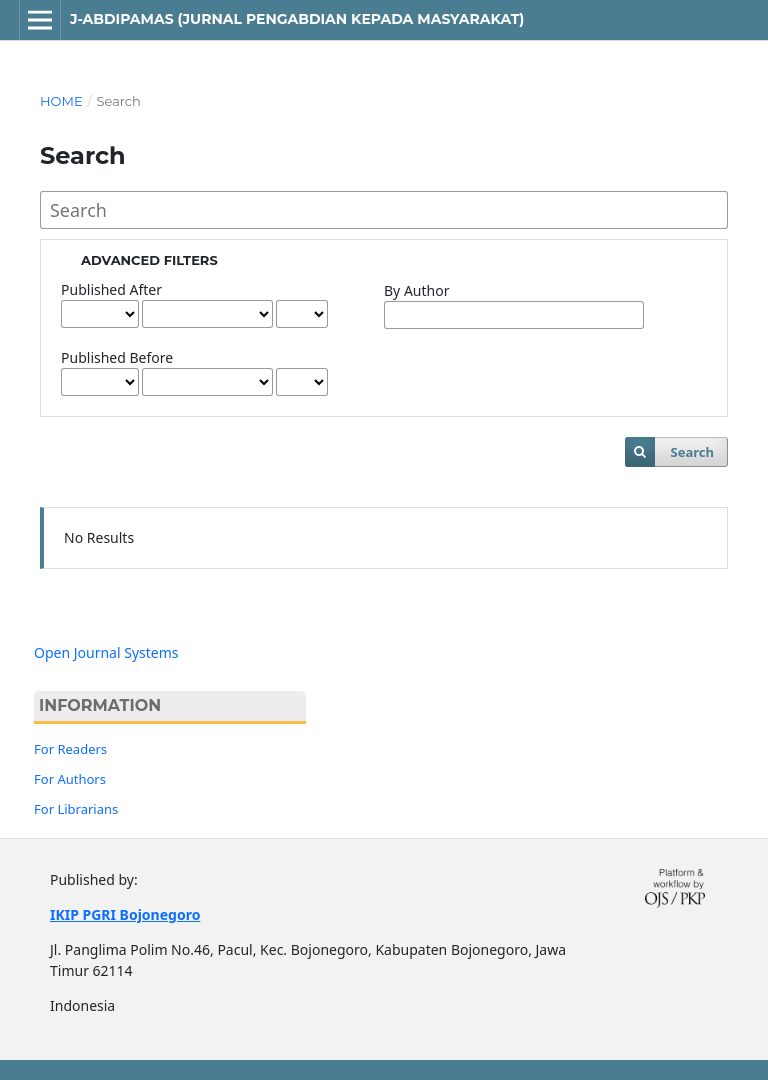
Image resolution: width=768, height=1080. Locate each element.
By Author (416, 290)
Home (61, 101)
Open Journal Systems (106, 652)
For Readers (70, 749)
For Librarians (76, 809)
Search (691, 452)
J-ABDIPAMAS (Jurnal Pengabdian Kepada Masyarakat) (297, 19)
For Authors (70, 779)
